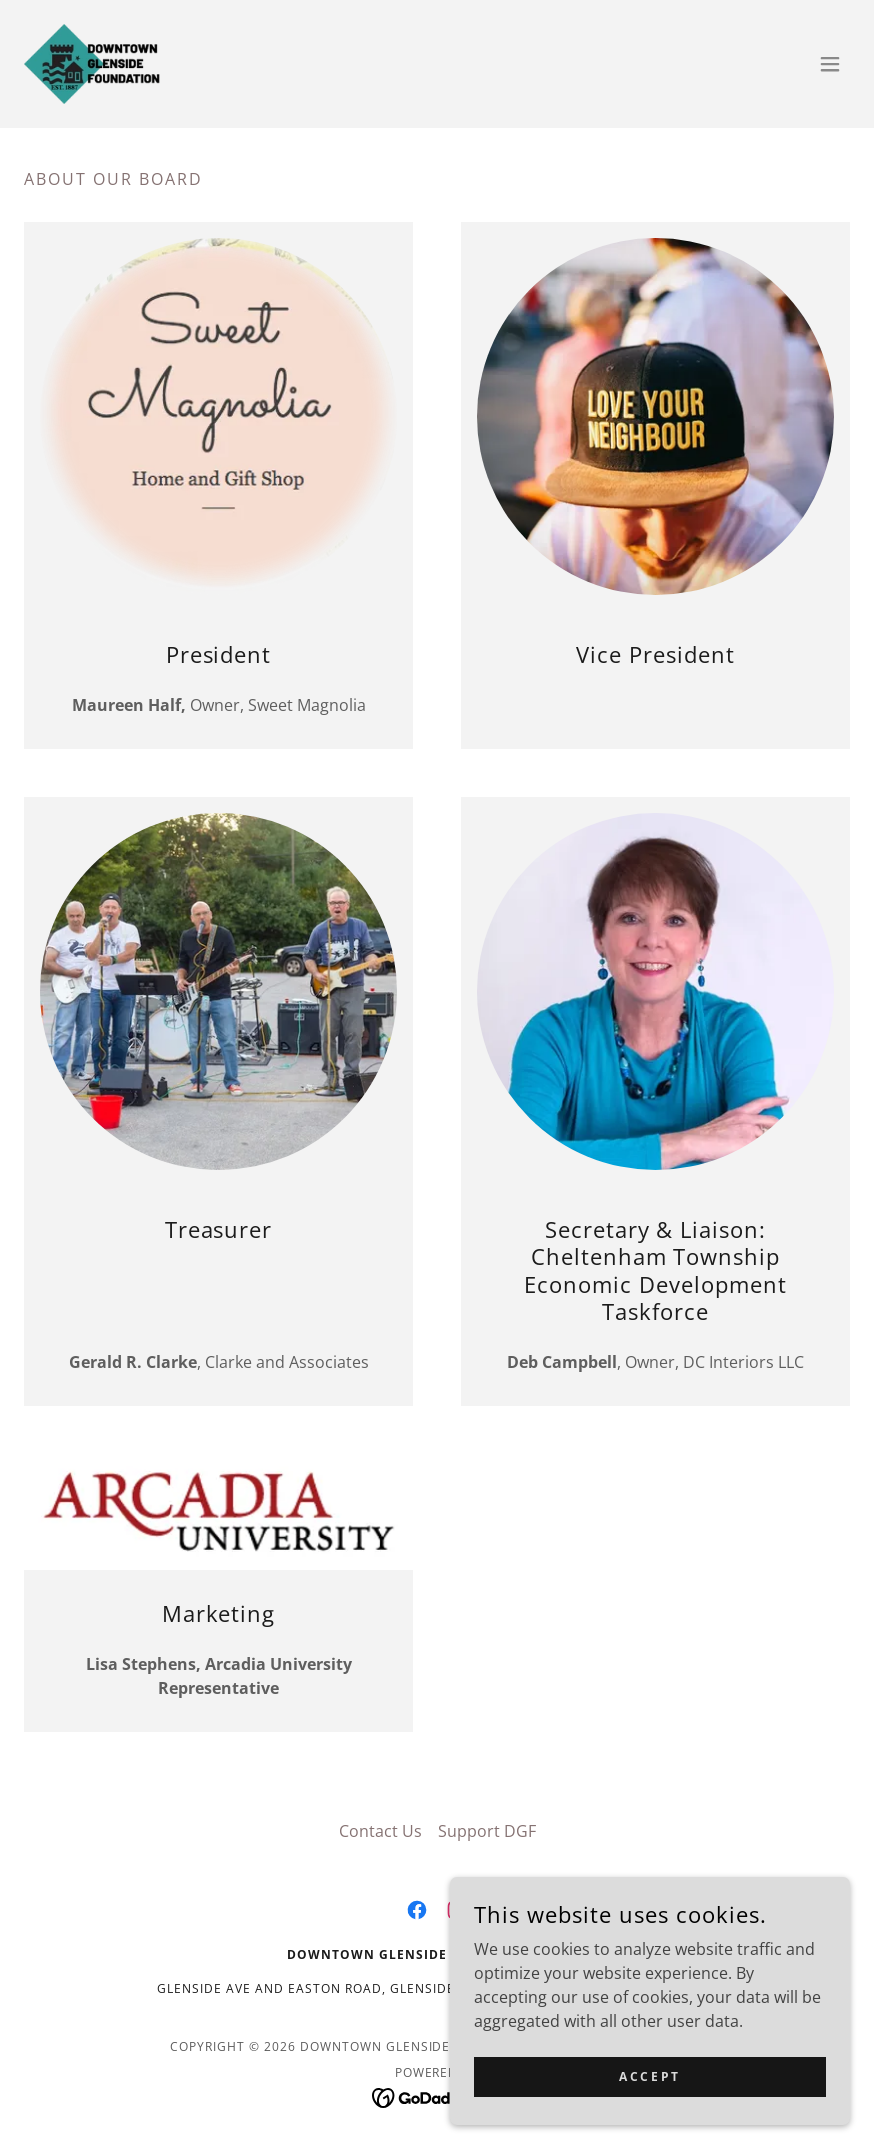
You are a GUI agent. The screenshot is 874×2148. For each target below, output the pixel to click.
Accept (649, 2076)
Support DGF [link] (487, 1831)
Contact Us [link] (380, 1831)
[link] (92, 64)
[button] (830, 64)
